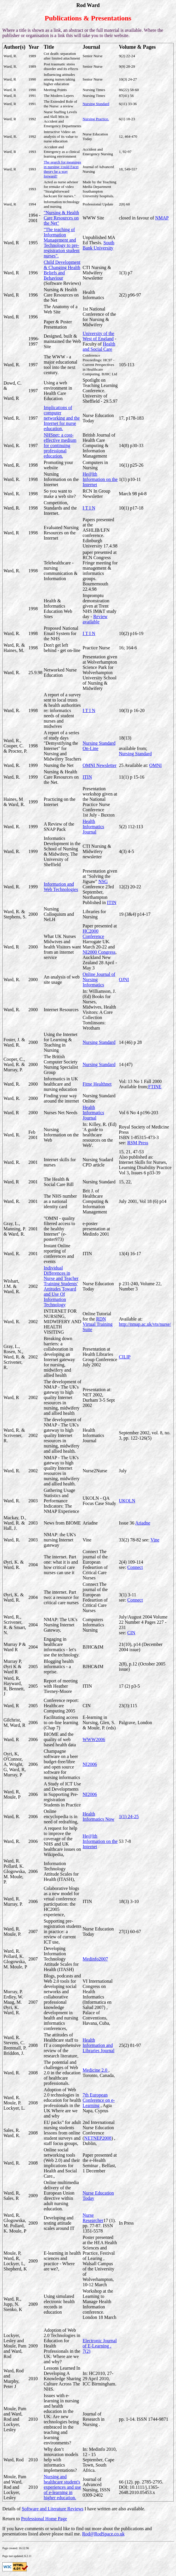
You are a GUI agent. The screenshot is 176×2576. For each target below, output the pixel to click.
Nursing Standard (96, 104)
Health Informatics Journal (93, 826)
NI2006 (90, 1764)
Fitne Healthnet (97, 1084)
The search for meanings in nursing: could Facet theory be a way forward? (62, 169)
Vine (155, 1539)
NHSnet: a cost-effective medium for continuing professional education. (60, 445)
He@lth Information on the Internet (100, 479)
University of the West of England (98, 336)
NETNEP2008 (97, 2138)
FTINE (154, 1086)
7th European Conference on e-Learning (99, 2100)
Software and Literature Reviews (52, 2508)
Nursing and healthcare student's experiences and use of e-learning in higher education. (62, 2487)
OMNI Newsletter (99, 765)
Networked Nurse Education (60, 672)
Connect (135, 1567)
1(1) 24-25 (129, 1816)
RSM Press (137, 1142)
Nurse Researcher (93, 2218)
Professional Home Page (44, 2518)
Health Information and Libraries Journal (98, 2045)
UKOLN (127, 1500)
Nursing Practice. (96, 119)
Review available (95, 619)
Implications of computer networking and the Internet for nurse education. (62, 418)
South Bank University (98, 245)
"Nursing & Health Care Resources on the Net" (61, 218)
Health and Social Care (99, 346)
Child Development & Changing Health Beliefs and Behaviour (62, 270)
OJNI (124, 979)
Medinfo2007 (95, 1958)
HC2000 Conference (93, 934)
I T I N (89, 507)
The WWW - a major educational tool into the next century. (60, 364)
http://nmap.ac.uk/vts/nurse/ (145, 1324)
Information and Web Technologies (61, 887)
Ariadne (142, 1522)
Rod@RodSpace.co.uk (103, 2533)
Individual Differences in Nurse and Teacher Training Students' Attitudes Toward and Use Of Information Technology (61, 1286)
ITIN (87, 777)
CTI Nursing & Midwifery (97, 270)
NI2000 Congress (99, 952)
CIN (131, 1632)
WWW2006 (94, 1739)
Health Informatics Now (98, 1816)
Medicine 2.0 (95, 2070)
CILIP (124, 1356)
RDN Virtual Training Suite (98, 1324)
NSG (103, 881)
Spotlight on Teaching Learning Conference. (100, 385)
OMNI (155, 765)
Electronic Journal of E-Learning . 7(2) (100, 2346)
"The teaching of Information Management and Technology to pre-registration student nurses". (62, 242)
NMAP (162, 217)
